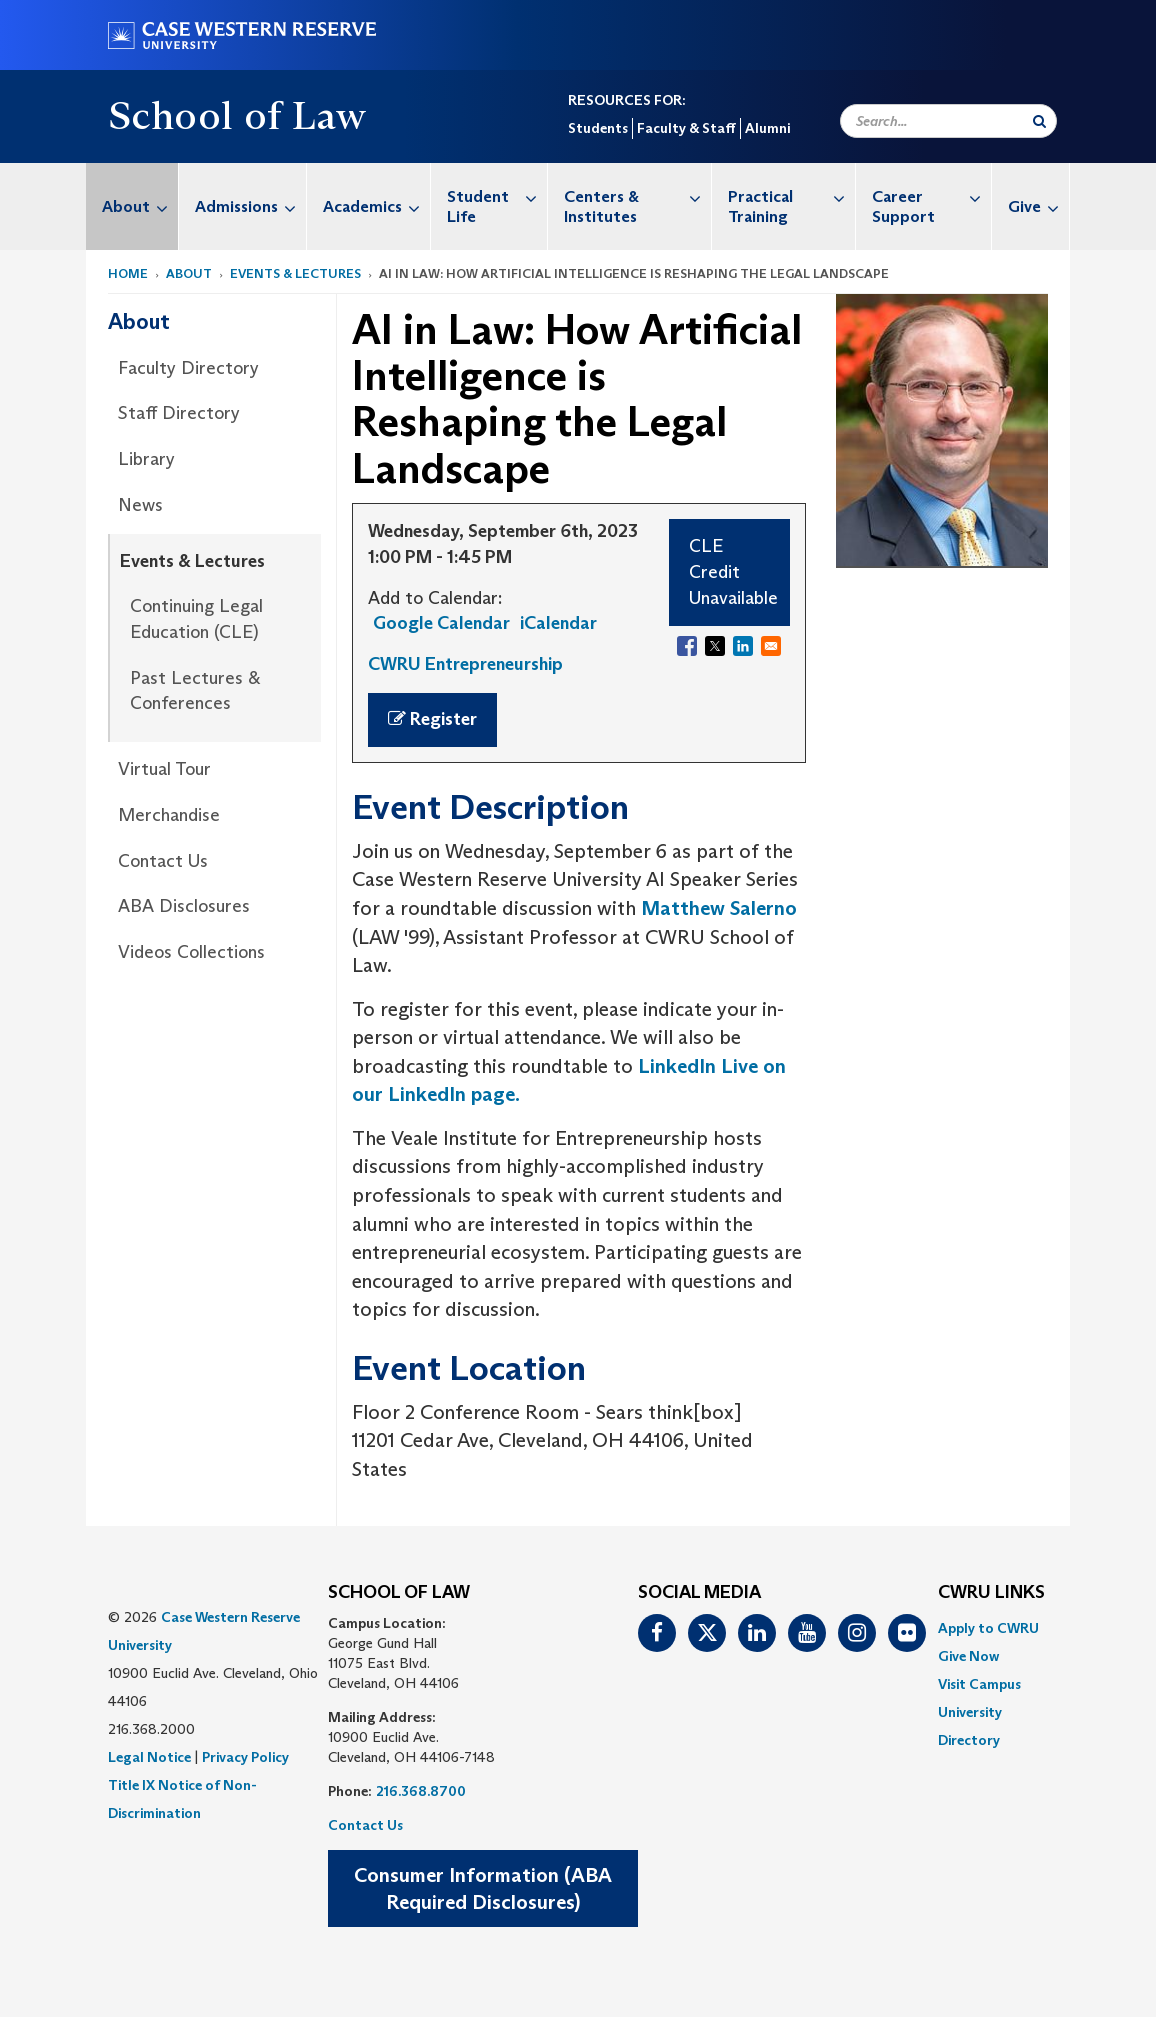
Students (598, 128)
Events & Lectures (295, 273)
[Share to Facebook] (687, 646)
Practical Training (792, 196)
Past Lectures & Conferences (195, 691)
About (140, 206)
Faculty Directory (188, 368)
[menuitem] (132, 206)
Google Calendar (441, 623)
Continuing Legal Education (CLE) (196, 619)
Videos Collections (191, 952)
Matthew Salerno (719, 908)
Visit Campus (979, 1684)
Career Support (931, 196)
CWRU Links (991, 1593)
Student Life (497, 196)
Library (146, 459)
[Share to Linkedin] (743, 646)
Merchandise (169, 815)
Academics (376, 206)
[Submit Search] (1039, 121)
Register (432, 719)
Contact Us (163, 861)
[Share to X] (715, 646)
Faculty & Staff (686, 128)
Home (128, 273)
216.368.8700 (421, 1791)
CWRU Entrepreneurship (465, 664)
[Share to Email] (771, 646)
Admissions (250, 206)
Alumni (767, 128)
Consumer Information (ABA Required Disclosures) (483, 1888)
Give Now (968, 1656)
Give (1038, 206)
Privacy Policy (245, 1757)
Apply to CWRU (988, 1628)
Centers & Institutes (637, 196)
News (140, 505)
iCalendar (558, 623)
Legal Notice (149, 1757)
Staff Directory (179, 413)
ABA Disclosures (184, 906)
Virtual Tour (164, 769)
